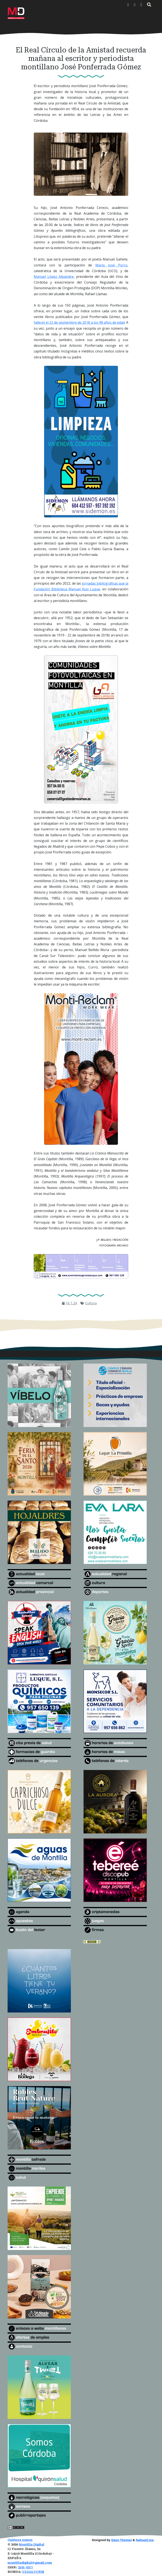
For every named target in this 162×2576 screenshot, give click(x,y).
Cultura (91, 1303)
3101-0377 (25, 2567)
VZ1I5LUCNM (33, 2572)
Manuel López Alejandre (54, 276)
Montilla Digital (31, 2544)
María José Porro (111, 265)
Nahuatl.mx (145, 2540)
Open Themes (121, 2540)
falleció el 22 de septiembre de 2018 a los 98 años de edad (79, 322)
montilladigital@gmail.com (30, 2563)
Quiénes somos (20, 2540)
